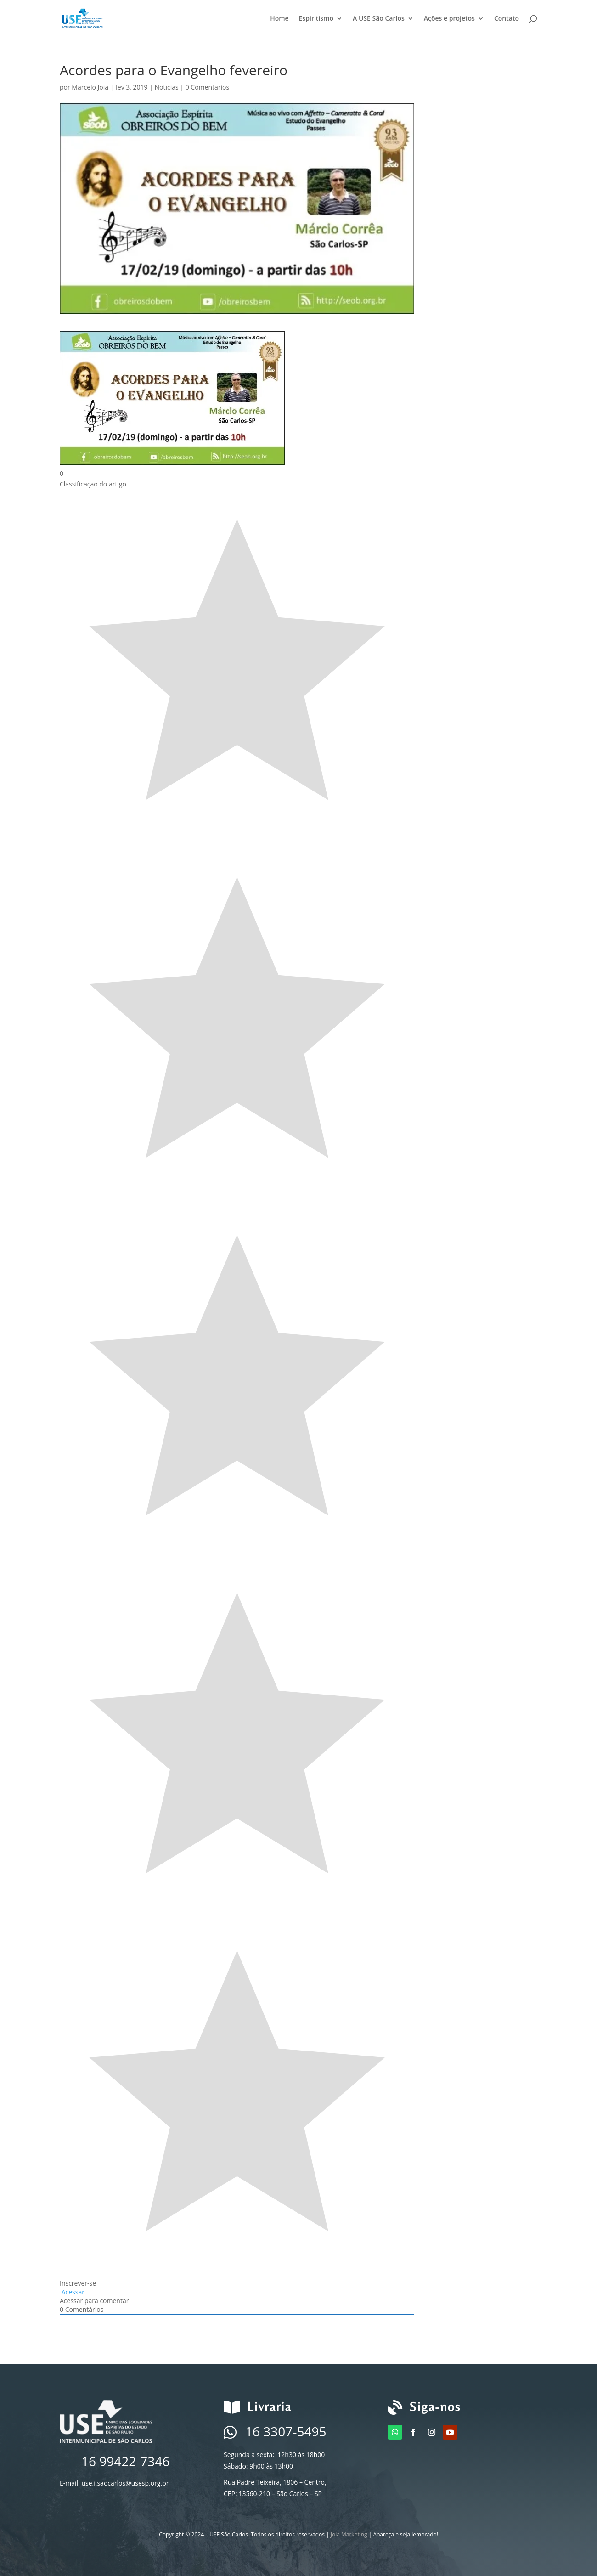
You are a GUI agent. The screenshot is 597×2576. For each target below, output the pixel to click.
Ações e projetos (449, 19)
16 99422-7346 (125, 2461)
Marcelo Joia (90, 87)
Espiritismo (316, 19)
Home (279, 19)
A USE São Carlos (379, 19)
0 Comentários (207, 87)
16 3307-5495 (285, 2431)
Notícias (167, 87)
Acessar (72, 2292)
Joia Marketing (349, 2534)
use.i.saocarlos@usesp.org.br (125, 2483)
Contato (506, 19)
